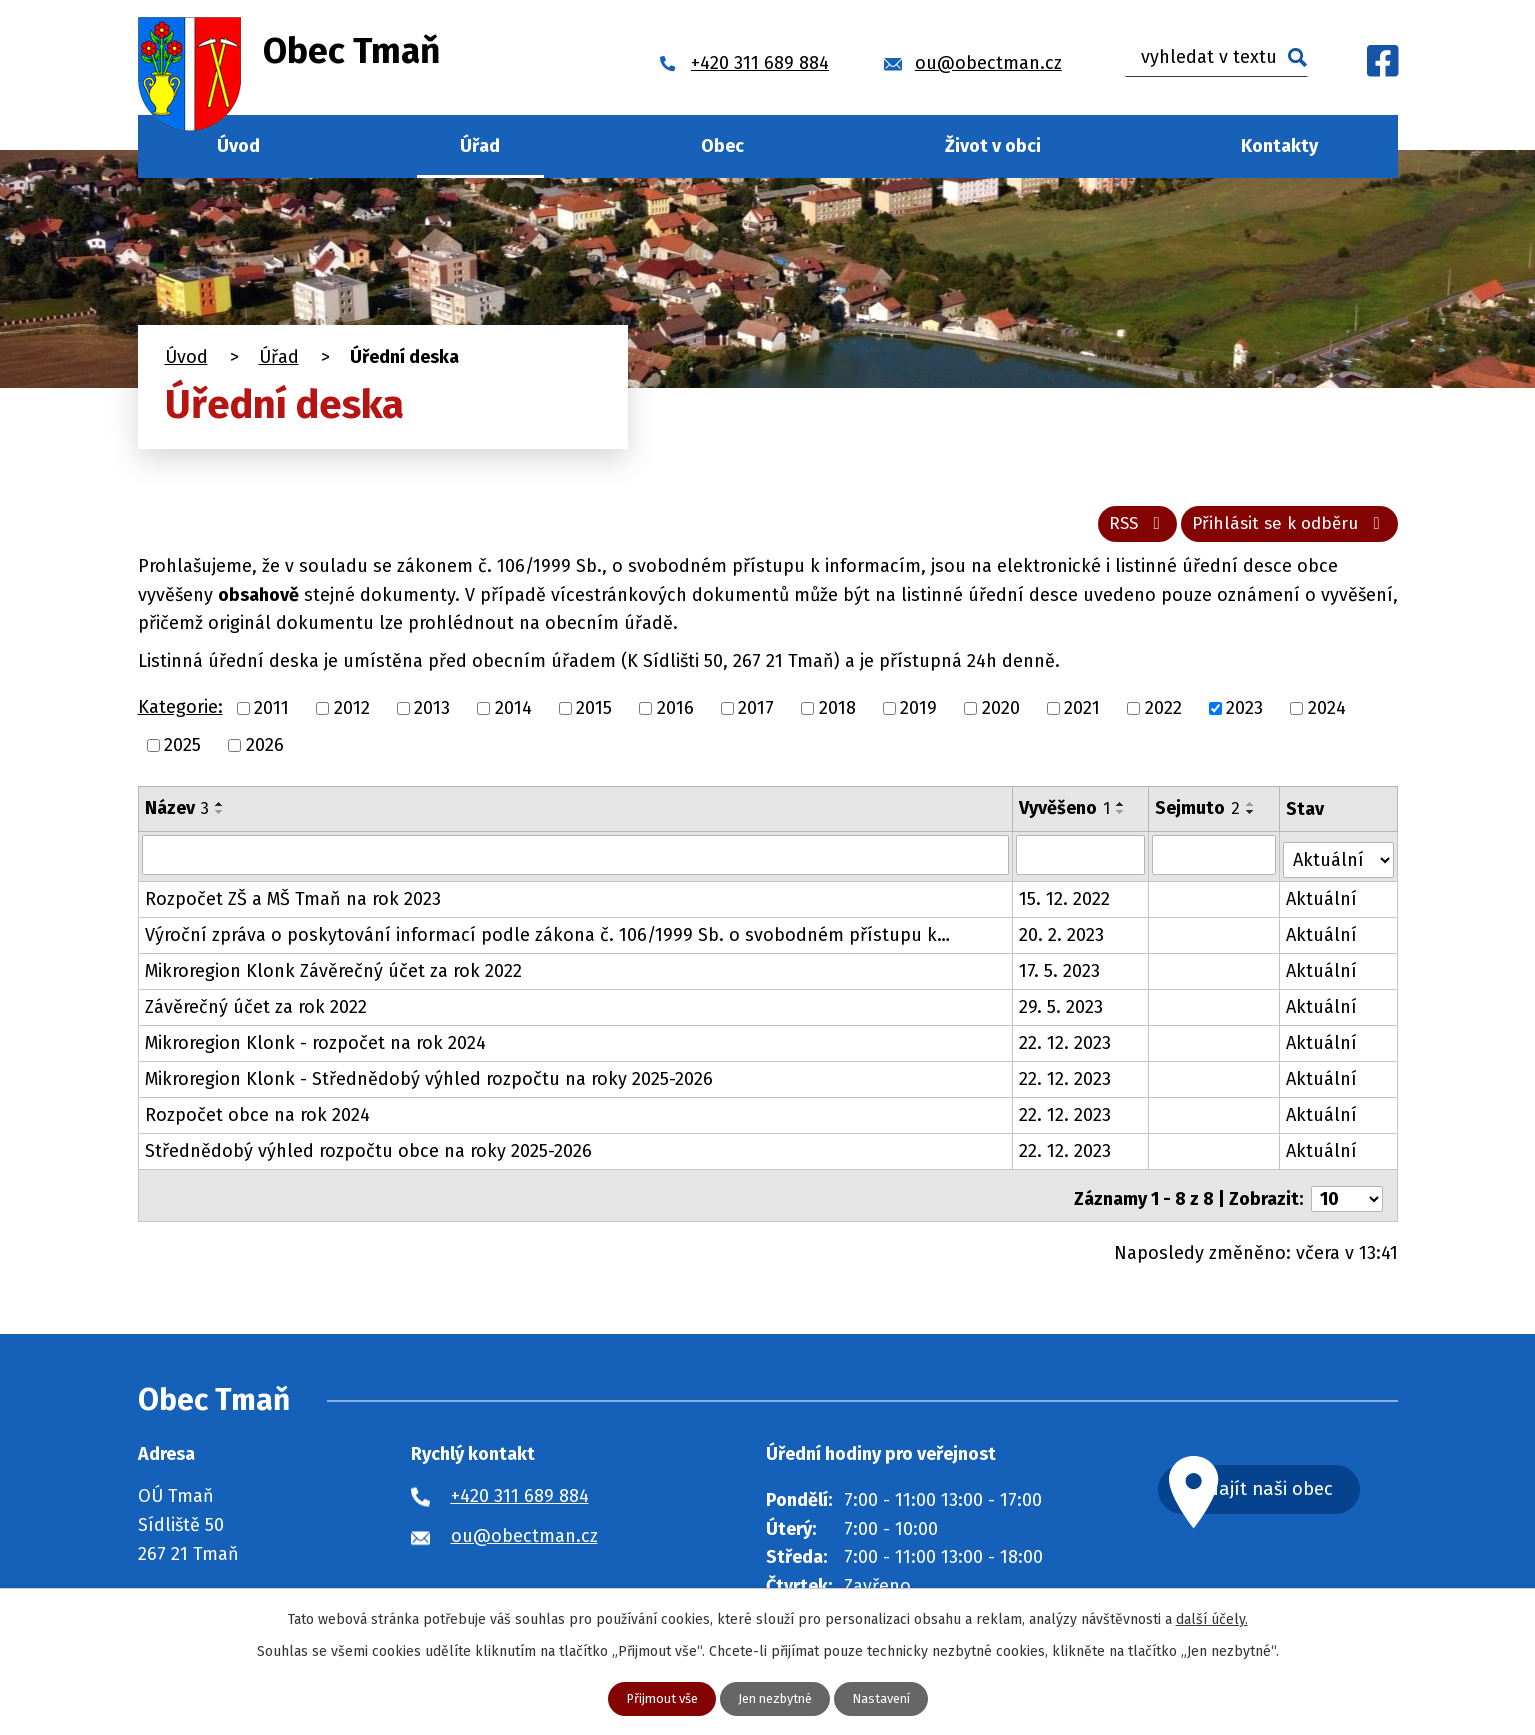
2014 (513, 715)
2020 (1001, 715)
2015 (594, 715)
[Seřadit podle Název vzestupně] (220, 811)
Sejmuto (1198, 815)
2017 (756, 715)
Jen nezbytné (776, 1698)
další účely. (1212, 1617)
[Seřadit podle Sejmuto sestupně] (1252, 819)
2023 (1244, 715)
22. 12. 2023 (1065, 1046)
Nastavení (889, 1698)
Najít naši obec (1301, 1487)
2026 (265, 752)
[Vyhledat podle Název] (576, 862)
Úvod (238, 146)
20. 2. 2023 (1061, 938)
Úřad (480, 146)
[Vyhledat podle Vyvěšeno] (1081, 862)
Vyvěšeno (1064, 815)
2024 (1327, 715)
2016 (675, 715)
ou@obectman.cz (524, 1532)
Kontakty (1279, 146)
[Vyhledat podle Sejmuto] (1214, 862)
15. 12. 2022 (1064, 902)
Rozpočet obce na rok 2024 (257, 1118)
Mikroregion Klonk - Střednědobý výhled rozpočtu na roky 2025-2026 (429, 1082)
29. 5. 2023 (1061, 1010)
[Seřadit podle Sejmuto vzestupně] (1252, 811)
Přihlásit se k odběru (1284, 530)
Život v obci (993, 146)
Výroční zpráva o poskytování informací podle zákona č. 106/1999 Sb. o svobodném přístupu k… (547, 938)
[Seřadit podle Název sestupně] (220, 819)
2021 (1082, 715)
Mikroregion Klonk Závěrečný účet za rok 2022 (333, 974)
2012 (352, 715)
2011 (271, 715)
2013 (432, 715)
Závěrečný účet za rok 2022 (256, 1010)
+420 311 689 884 (520, 1492)
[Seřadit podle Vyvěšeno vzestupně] (1121, 811)
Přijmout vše (654, 1698)
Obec (722, 146)
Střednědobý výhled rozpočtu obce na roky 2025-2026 (368, 1154)
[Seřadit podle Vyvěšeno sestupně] (1121, 819)
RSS (1119, 530)
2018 (837, 715)
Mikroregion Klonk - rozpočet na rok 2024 (315, 1046)
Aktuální (1322, 902)
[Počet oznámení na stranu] (1347, 1195)
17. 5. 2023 (1059, 974)
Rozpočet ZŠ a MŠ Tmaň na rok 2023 (293, 902)
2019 (918, 715)
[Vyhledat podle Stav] (1339, 860)
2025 (182, 752)
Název (177, 815)
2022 (1163, 715)
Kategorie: (180, 715)
